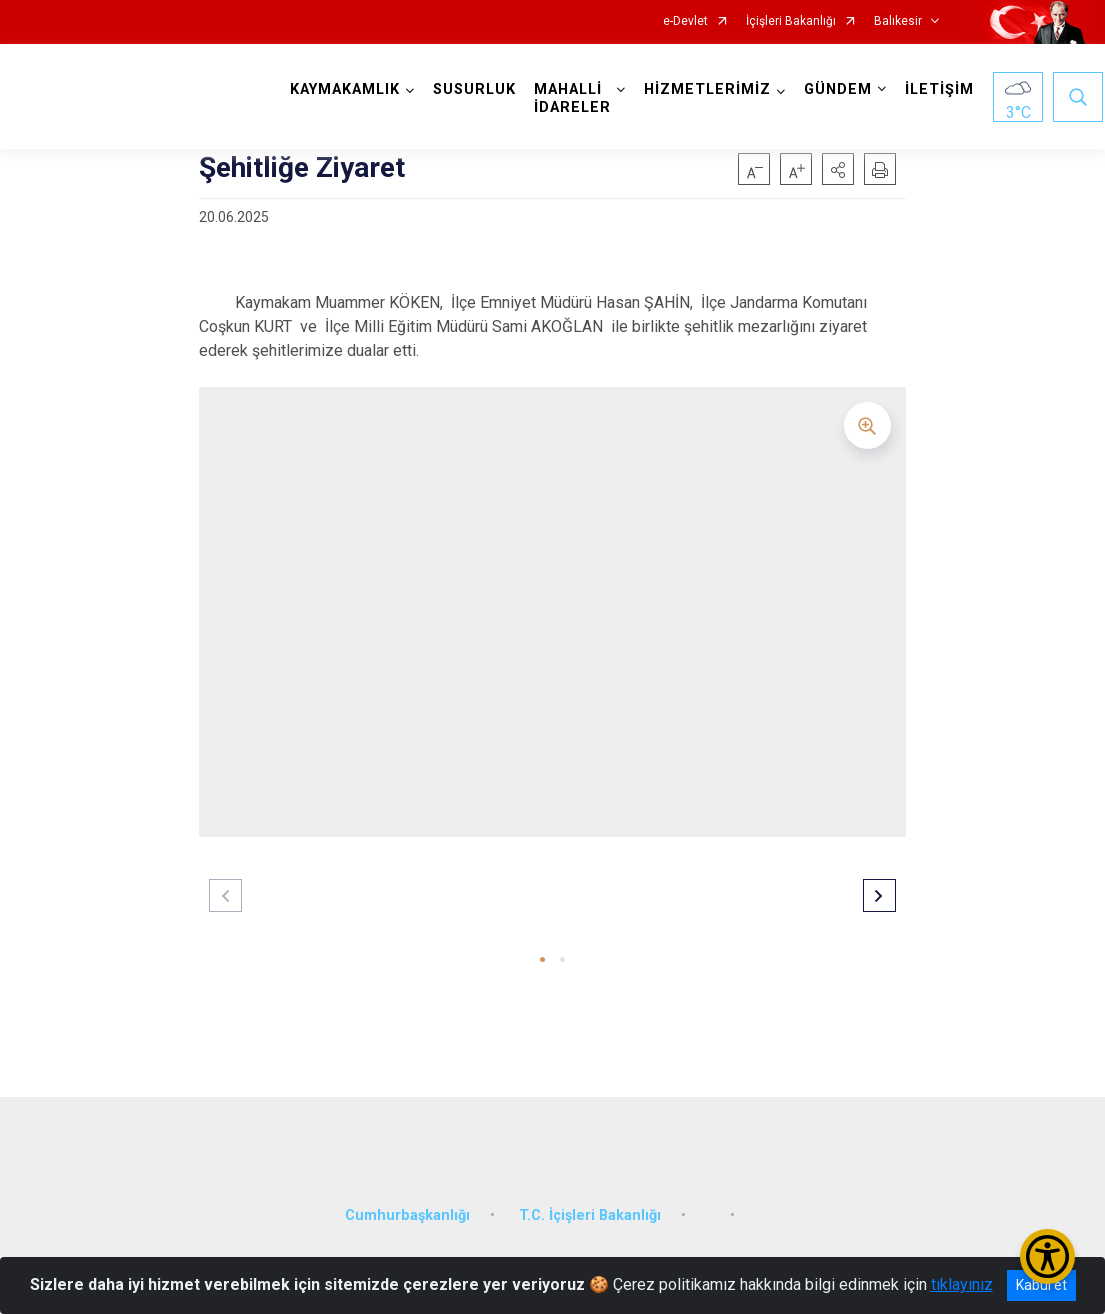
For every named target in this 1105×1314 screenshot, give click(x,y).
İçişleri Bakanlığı (791, 21)
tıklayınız (962, 1284)
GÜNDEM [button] (840, 89)
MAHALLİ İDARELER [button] (574, 98)
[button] (838, 169)
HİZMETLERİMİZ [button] (709, 89)
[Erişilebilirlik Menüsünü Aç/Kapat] (1047, 1256)
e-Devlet (685, 21)
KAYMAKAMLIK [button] (347, 89)
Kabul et (1041, 1285)
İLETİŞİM (941, 89)
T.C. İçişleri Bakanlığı (590, 1209)
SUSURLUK (476, 89)
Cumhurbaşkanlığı (407, 1209)
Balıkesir (898, 21)
